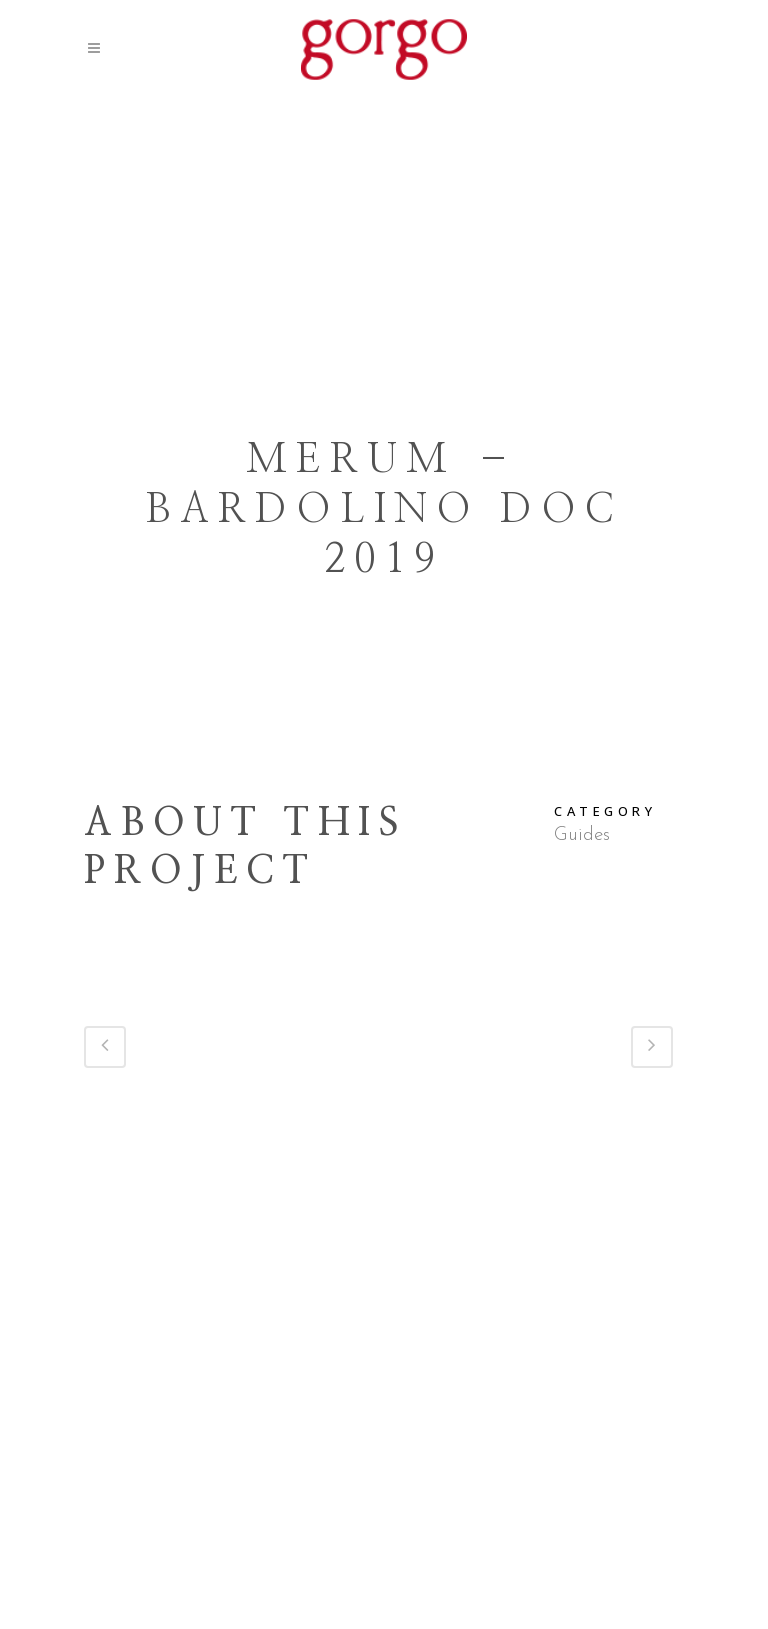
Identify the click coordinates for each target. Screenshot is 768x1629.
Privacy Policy (459, 1568)
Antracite (499, 1595)
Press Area (354, 1568)
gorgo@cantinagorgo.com (453, 1541)
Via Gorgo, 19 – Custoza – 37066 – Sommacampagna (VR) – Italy (384, 1514)
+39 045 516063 (283, 1541)
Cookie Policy (574, 1568)
